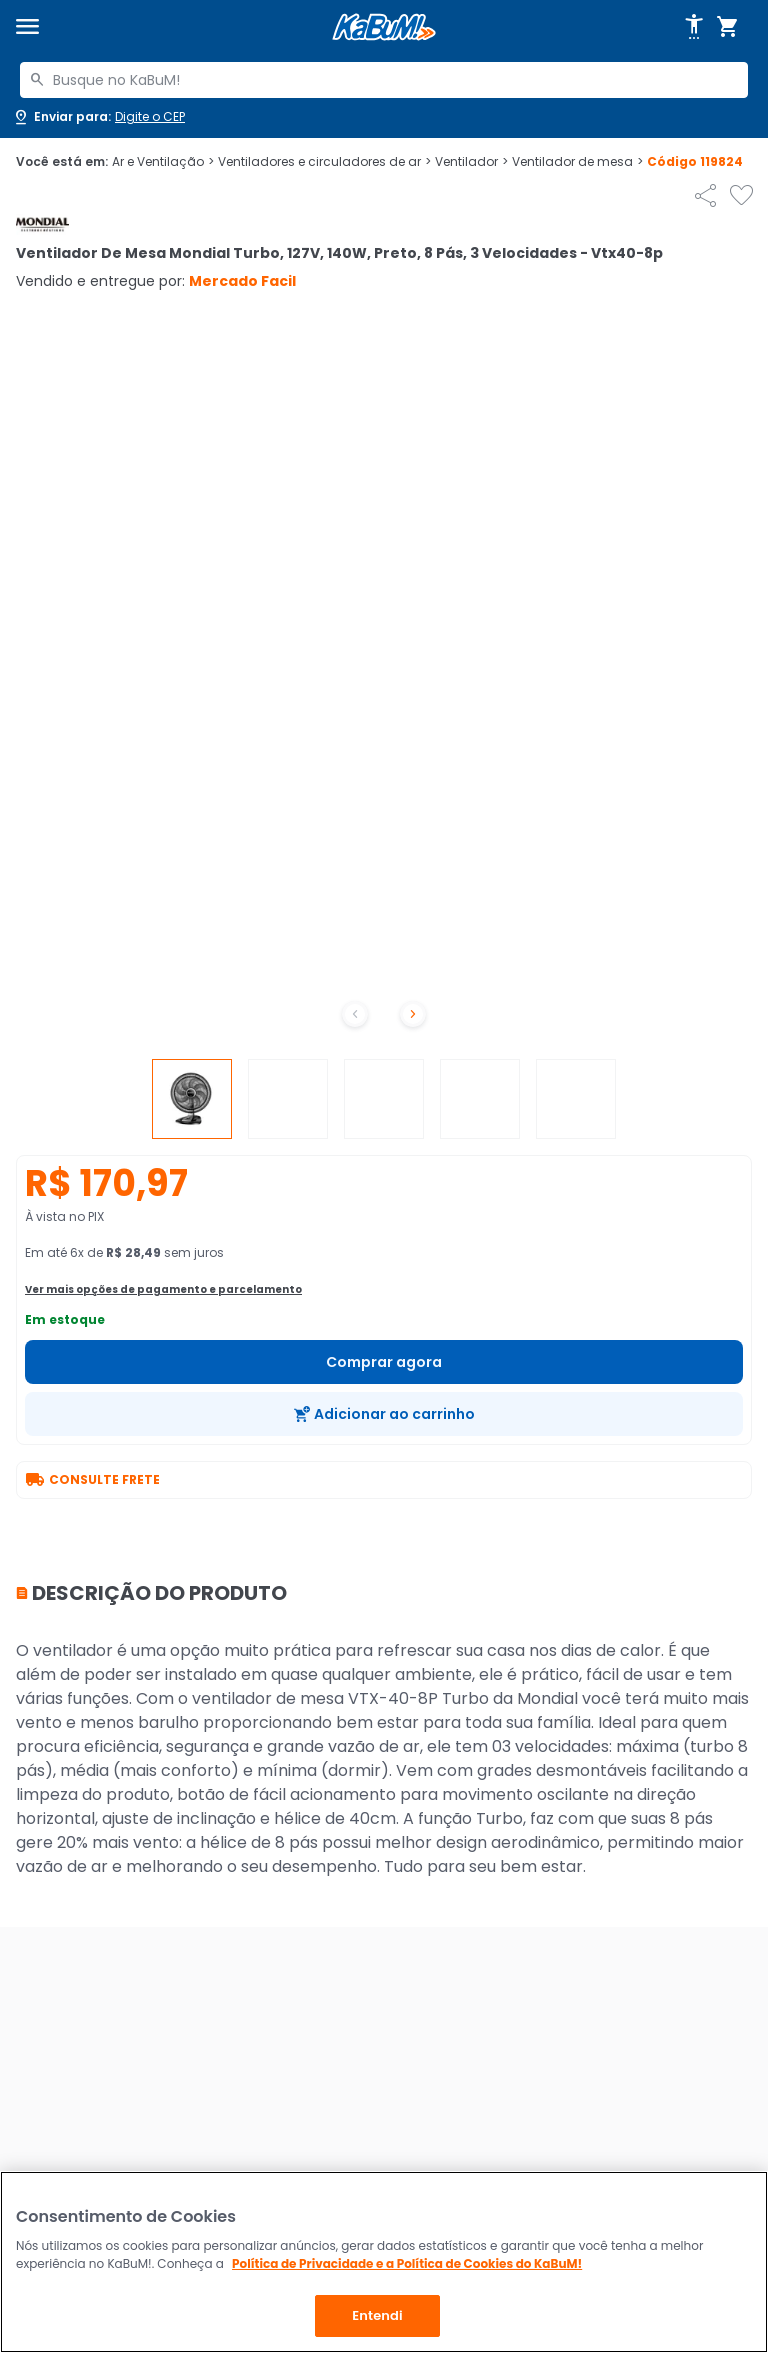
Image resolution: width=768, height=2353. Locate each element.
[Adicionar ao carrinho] (384, 1414)
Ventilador (471, 162)
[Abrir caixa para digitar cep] (98, 117)
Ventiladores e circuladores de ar (324, 162)
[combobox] (384, 80)
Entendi (377, 2315)
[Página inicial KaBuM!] (384, 27)
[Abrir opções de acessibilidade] (694, 27)
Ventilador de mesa (577, 162)
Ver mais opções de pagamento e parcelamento (163, 1289)
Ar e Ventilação (163, 162)
